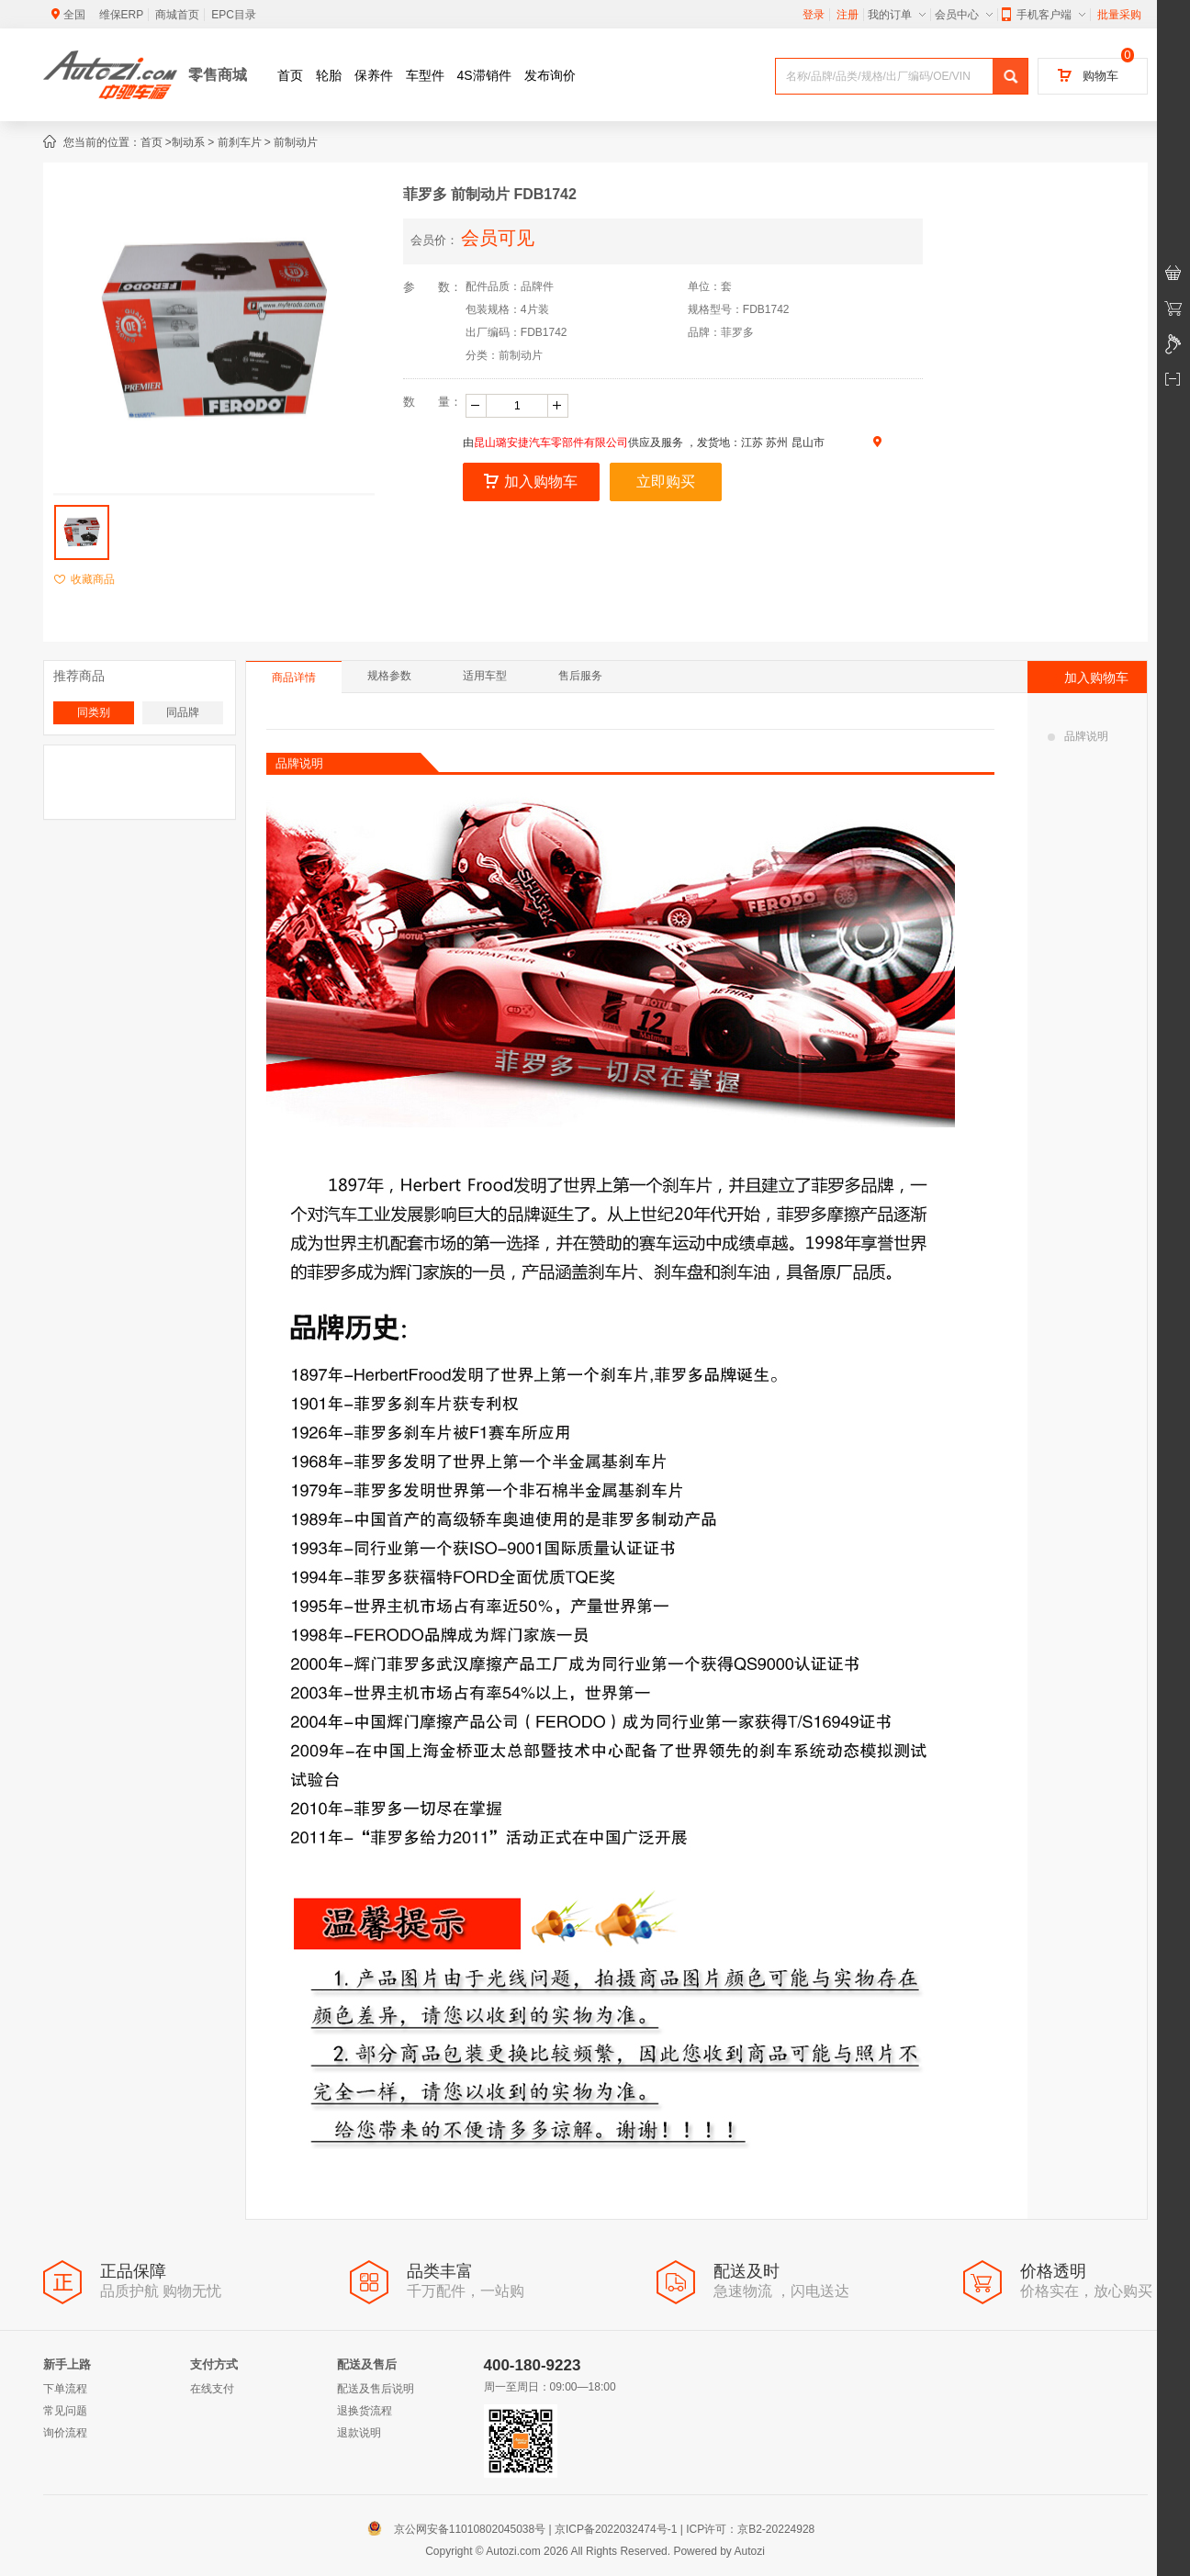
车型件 (425, 75)
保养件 (373, 75)
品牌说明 (1078, 736)
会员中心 (964, 14)
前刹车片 (240, 142)
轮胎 (329, 75)
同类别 (93, 712)
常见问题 (65, 2410)
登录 (814, 14)
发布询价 (550, 75)
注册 (847, 14)
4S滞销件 (484, 75)
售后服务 (580, 675)
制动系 (188, 142)
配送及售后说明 (375, 2388)
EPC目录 (233, 14)
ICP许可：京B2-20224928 (750, 2529)
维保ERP (121, 14)
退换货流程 (364, 2410)
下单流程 (65, 2388)
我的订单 (897, 14)
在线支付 (212, 2388)
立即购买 (665, 481)
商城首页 (177, 14)
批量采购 (1119, 14)
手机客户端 (1043, 14)
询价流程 (65, 2432)
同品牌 (182, 712)
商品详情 (294, 677)
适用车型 (485, 675)
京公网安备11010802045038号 (460, 2529)
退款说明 (359, 2432)
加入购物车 (531, 481)
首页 (290, 75)
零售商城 (217, 75)
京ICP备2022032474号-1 (616, 2529)
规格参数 (389, 675)
